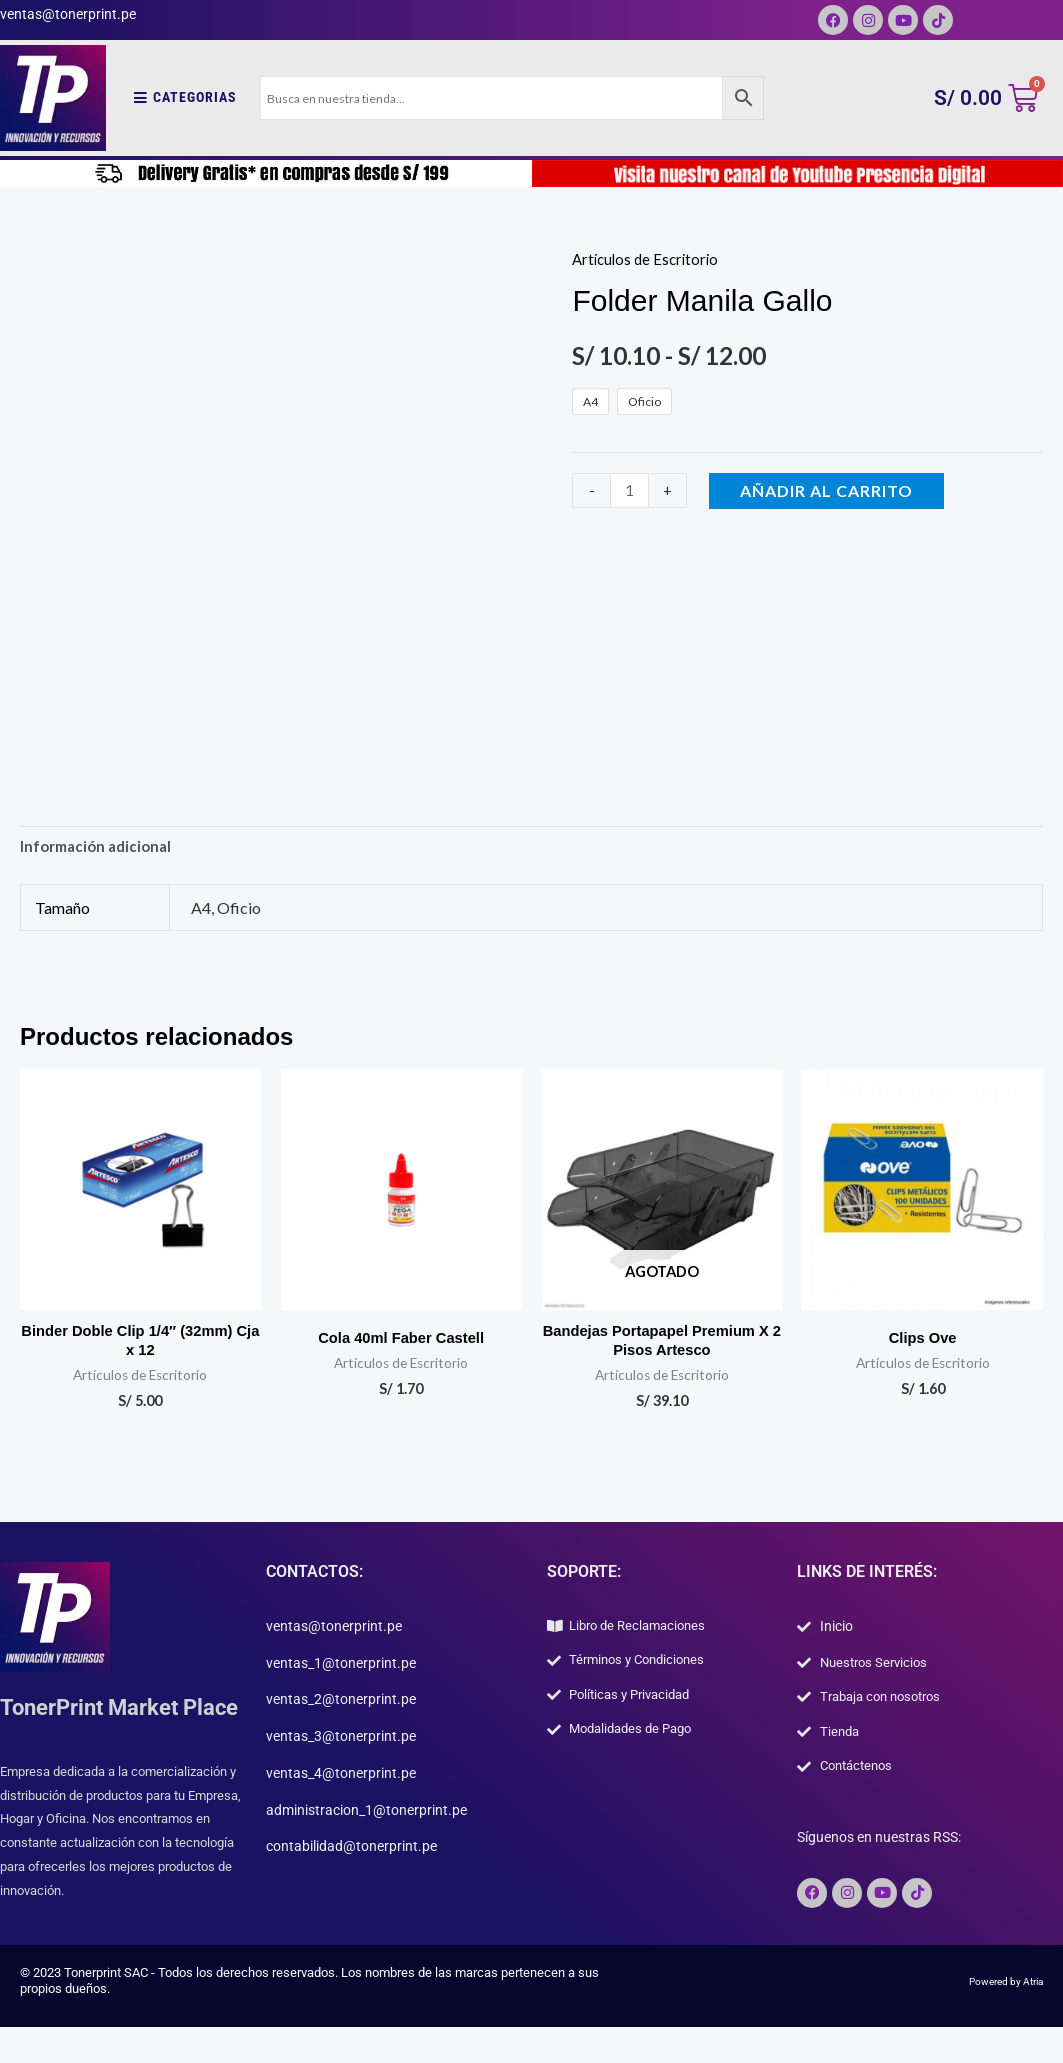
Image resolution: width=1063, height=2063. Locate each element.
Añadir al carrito (830, 490)
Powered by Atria (995, 2020)
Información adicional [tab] (100, 848)
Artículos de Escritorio (649, 258)
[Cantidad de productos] (631, 490)
